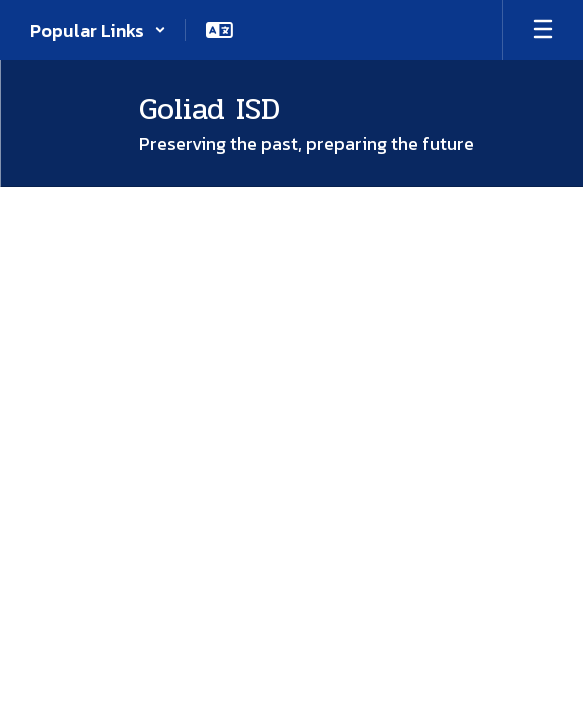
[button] (98, 30)
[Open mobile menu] (543, 30)
